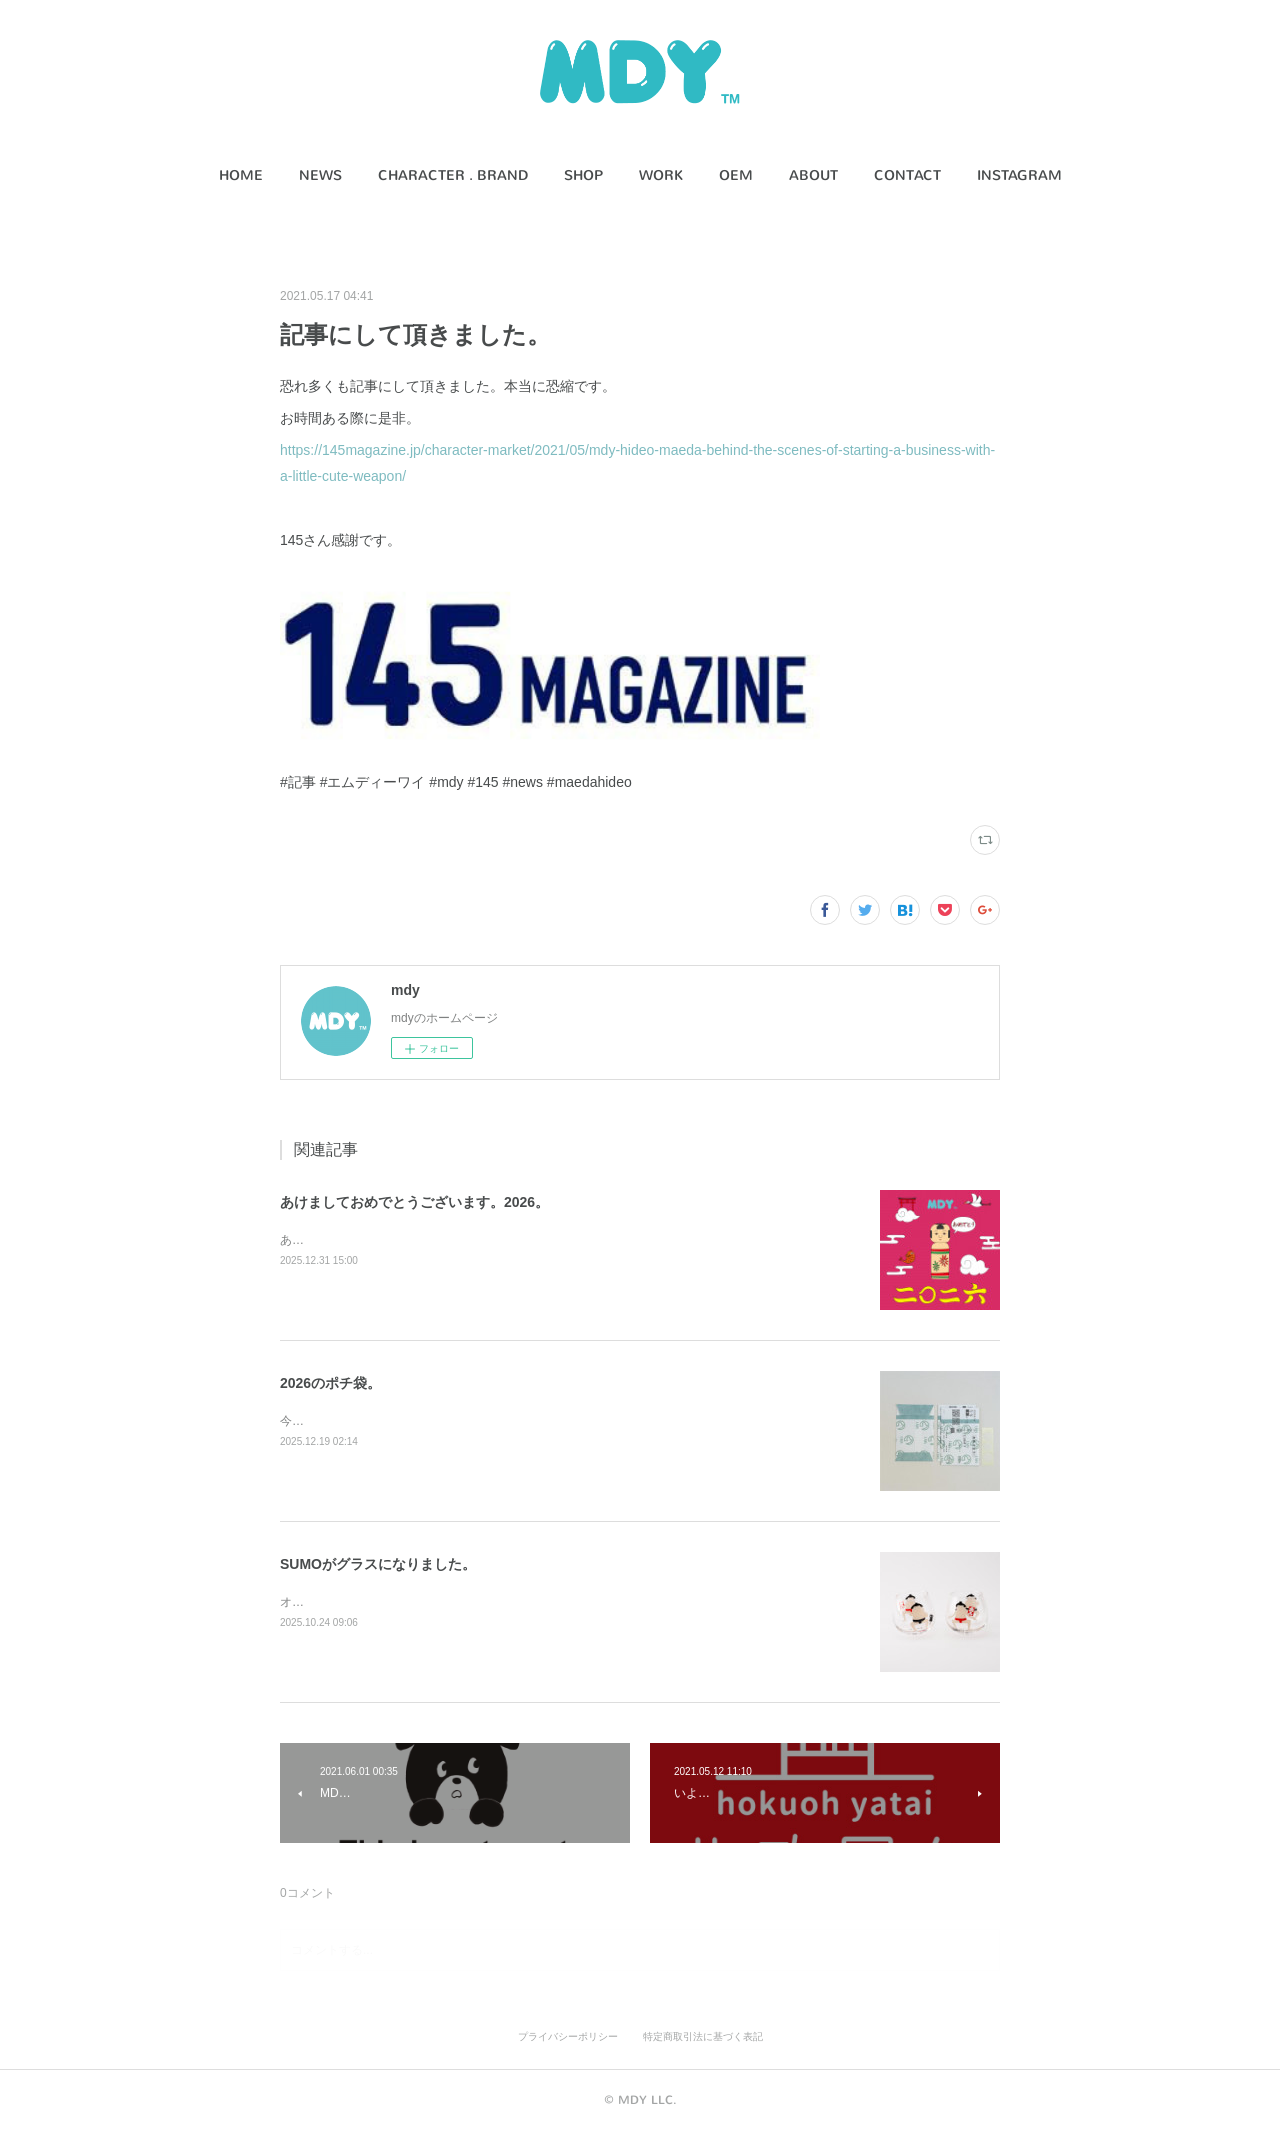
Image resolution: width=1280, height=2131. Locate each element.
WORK (661, 175)
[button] (241, 176)
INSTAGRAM (1019, 175)
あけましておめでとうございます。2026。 (414, 1202)
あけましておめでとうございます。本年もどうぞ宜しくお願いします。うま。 (490, 1240)
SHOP (583, 175)
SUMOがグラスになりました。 (378, 1564)
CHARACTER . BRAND (453, 175)
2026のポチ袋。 (330, 1383)
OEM (736, 175)
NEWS (320, 175)
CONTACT (907, 175)
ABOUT (813, 175)
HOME (241, 175)
